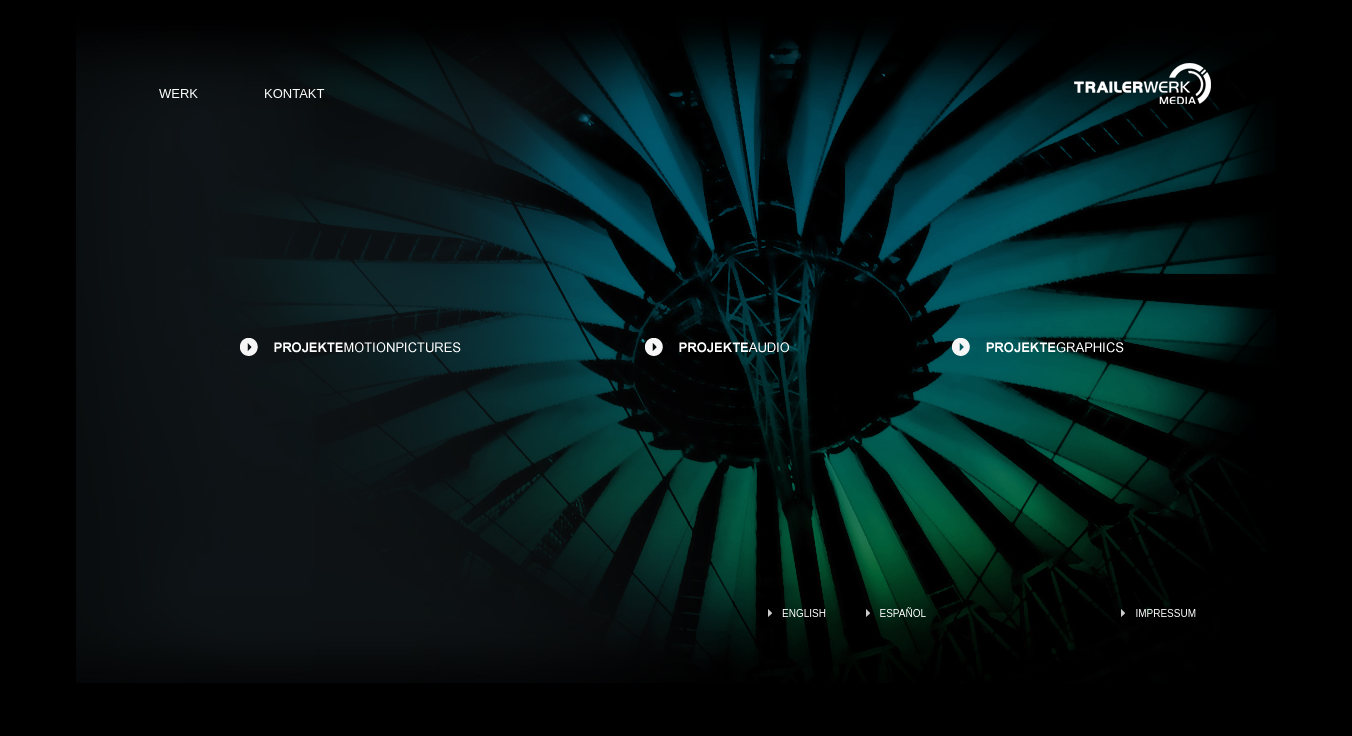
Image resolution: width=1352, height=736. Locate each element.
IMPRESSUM (1165, 613)
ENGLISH (804, 613)
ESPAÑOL (903, 613)
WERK (178, 93)
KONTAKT (294, 93)
